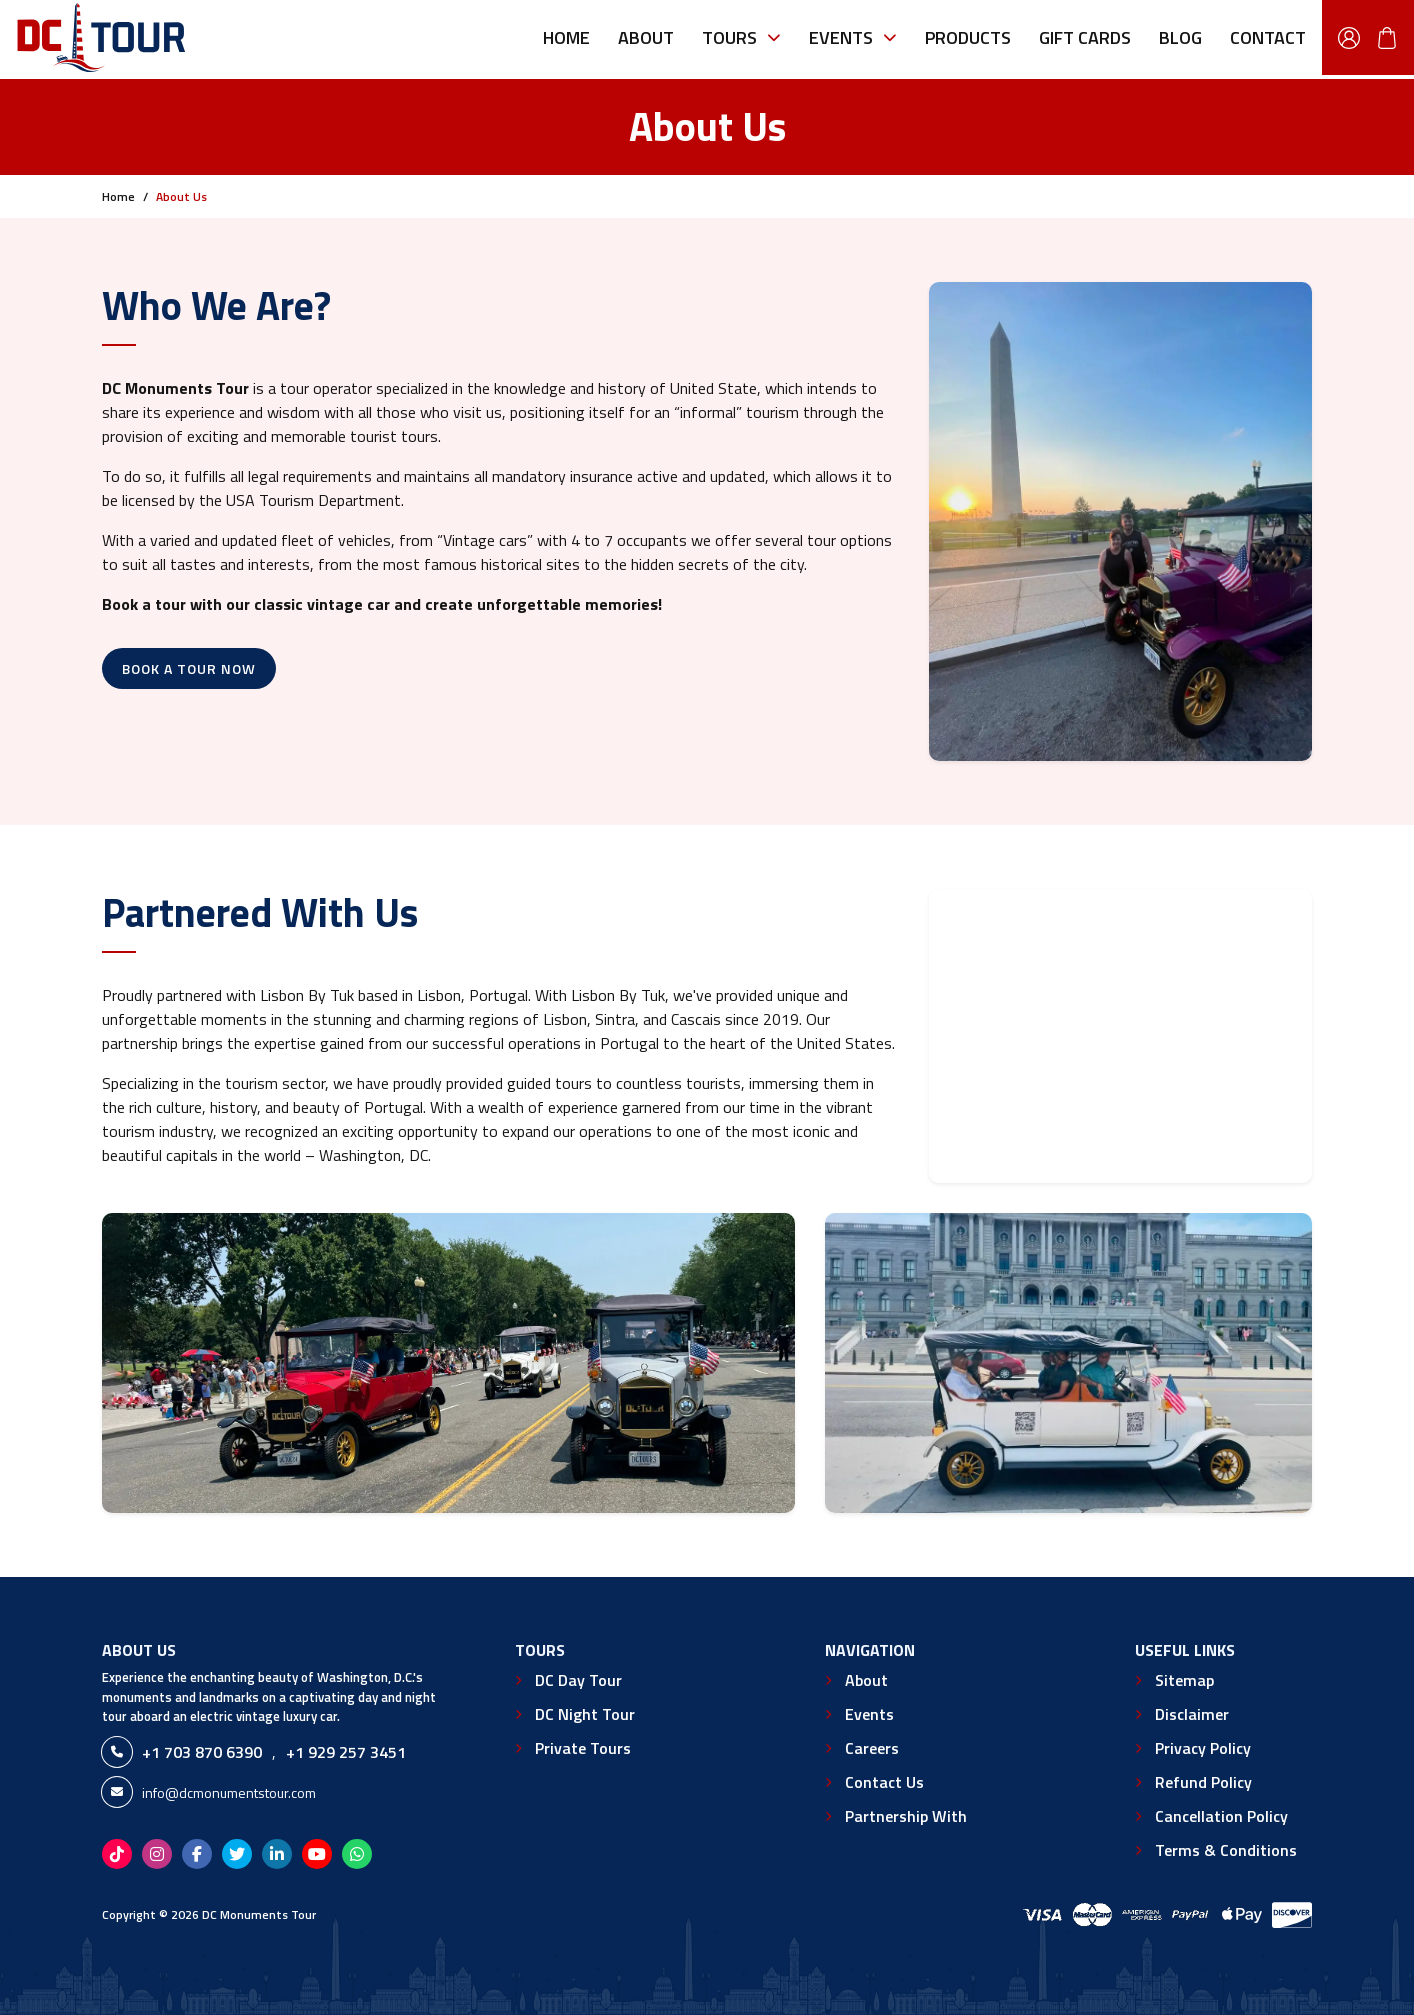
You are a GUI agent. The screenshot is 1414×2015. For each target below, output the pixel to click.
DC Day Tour (578, 1680)
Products (968, 37)
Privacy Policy (1203, 1748)
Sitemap (1184, 1680)
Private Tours (583, 1748)
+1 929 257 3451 (346, 1752)
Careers (872, 1748)
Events (853, 37)
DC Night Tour (585, 1714)
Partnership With (906, 1816)
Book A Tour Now (189, 668)
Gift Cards (1085, 37)
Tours (741, 37)
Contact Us (884, 1782)
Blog (1180, 37)
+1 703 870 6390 (202, 1752)
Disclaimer (1192, 1714)
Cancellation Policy (1221, 1816)
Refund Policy (1203, 1782)
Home (566, 37)
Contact (1268, 37)
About (646, 37)
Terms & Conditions (1226, 1850)
